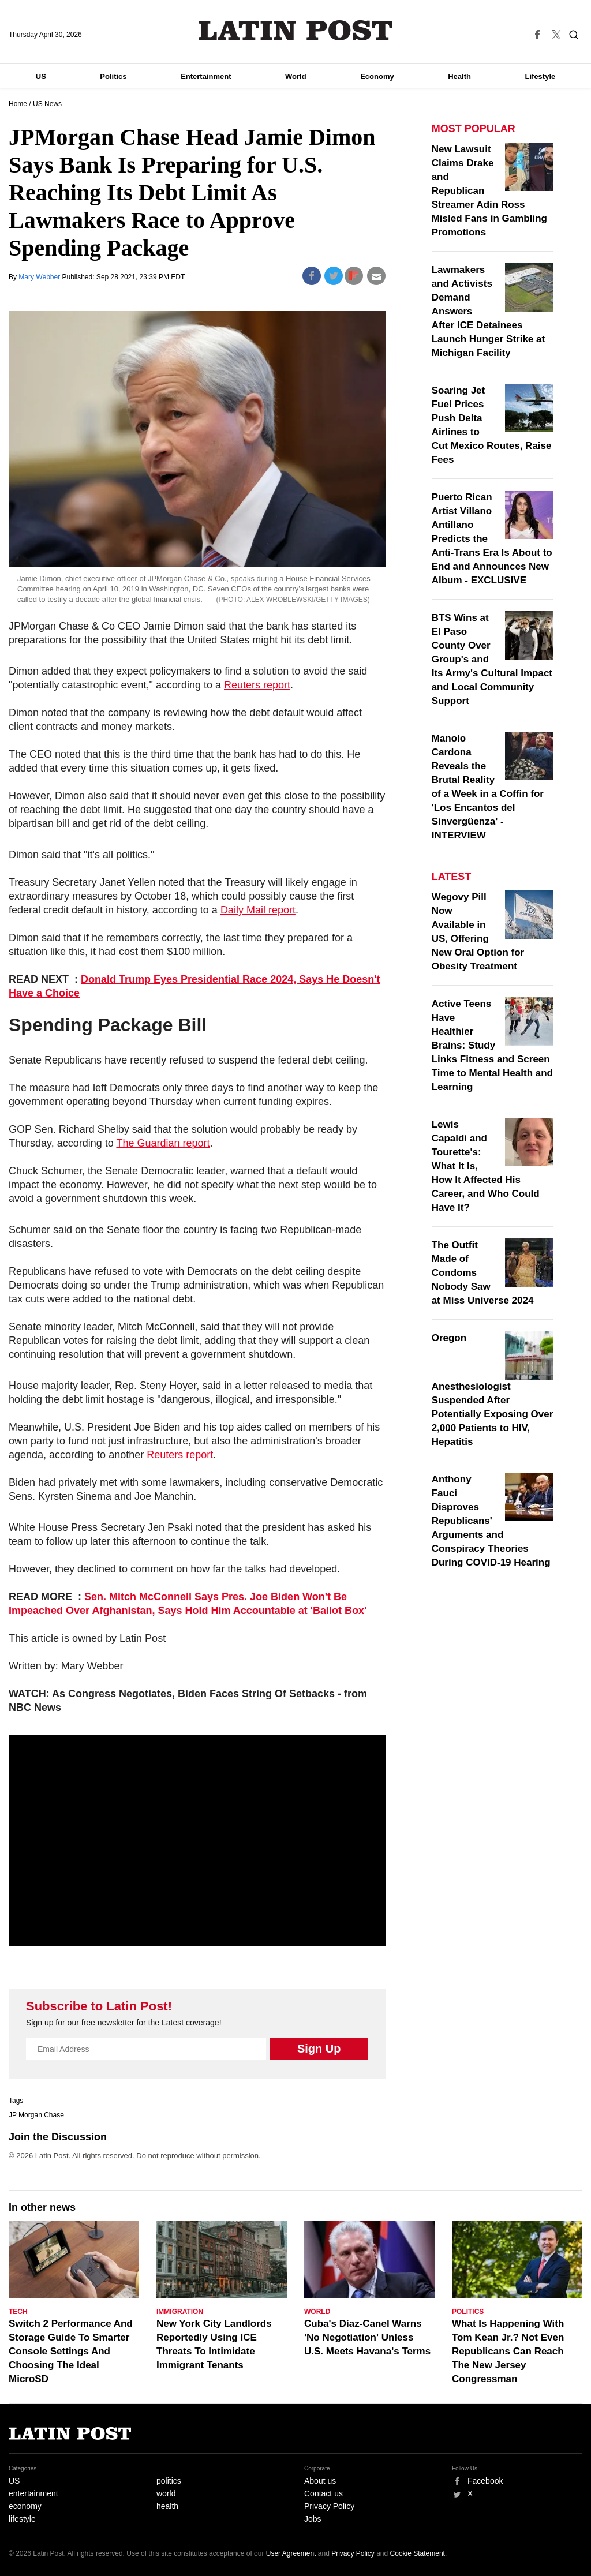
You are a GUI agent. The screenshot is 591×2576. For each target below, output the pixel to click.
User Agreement (291, 2553)
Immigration (179, 2312)
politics (168, 2480)
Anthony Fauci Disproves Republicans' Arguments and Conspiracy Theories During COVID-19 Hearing (491, 1521)
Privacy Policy (329, 2506)
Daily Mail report (258, 910)
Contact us (323, 2493)
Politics (113, 76)
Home (18, 104)
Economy (377, 76)
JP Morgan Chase (36, 2115)
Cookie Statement (417, 2553)
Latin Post (295, 30)
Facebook (485, 2480)
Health (459, 76)
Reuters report (257, 685)
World (295, 76)
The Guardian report (163, 1143)
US (41, 76)
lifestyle (22, 2518)
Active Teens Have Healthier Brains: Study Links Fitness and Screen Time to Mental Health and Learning (492, 1045)
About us (320, 2480)
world (165, 2493)
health (167, 2506)
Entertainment (206, 76)
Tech (18, 2312)
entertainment (33, 2493)
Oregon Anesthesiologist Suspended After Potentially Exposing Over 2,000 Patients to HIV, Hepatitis (492, 1389)
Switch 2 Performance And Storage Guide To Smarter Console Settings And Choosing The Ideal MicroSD (71, 2351)
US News (47, 104)
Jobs (312, 2518)
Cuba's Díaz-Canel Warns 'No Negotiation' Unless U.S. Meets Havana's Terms (367, 2337)
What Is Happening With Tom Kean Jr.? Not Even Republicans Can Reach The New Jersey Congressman (508, 2351)
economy (25, 2506)
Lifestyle (540, 76)
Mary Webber (40, 277)
